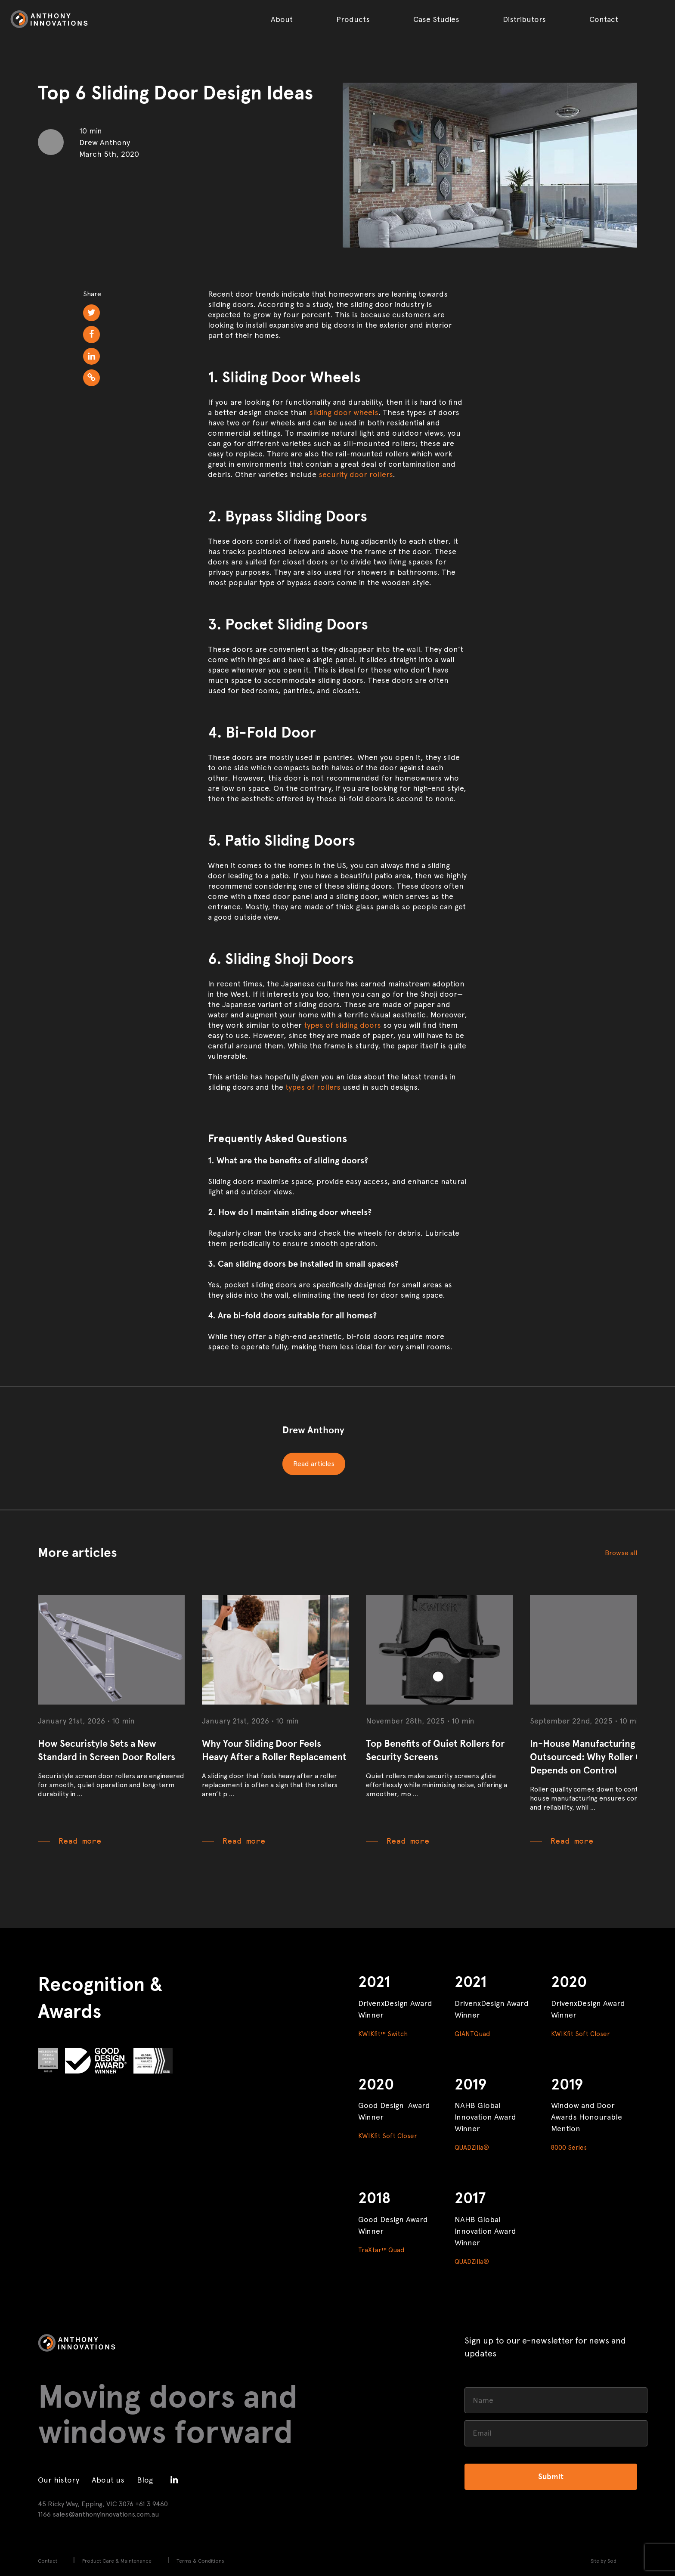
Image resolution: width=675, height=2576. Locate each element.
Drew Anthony (313, 1430)
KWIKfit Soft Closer (580, 2034)
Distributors (524, 19)
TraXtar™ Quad (381, 2250)
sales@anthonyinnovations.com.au (106, 2514)
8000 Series (569, 2147)
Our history (58, 2479)
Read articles (313, 1464)
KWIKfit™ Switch (383, 2034)
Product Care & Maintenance (117, 2561)
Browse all (621, 1553)
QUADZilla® (472, 2147)
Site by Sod (603, 2561)
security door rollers (356, 474)
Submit (551, 2476)
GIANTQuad (472, 2034)
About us (108, 2479)
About (282, 19)
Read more (80, 1841)
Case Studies (436, 19)
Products (353, 19)
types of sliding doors (342, 1024)
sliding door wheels (343, 412)
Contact (603, 19)
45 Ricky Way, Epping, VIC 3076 (85, 2504)
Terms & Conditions (200, 2561)
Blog (145, 2479)
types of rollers (313, 1086)
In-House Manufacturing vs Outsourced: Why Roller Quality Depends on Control (598, 1757)
